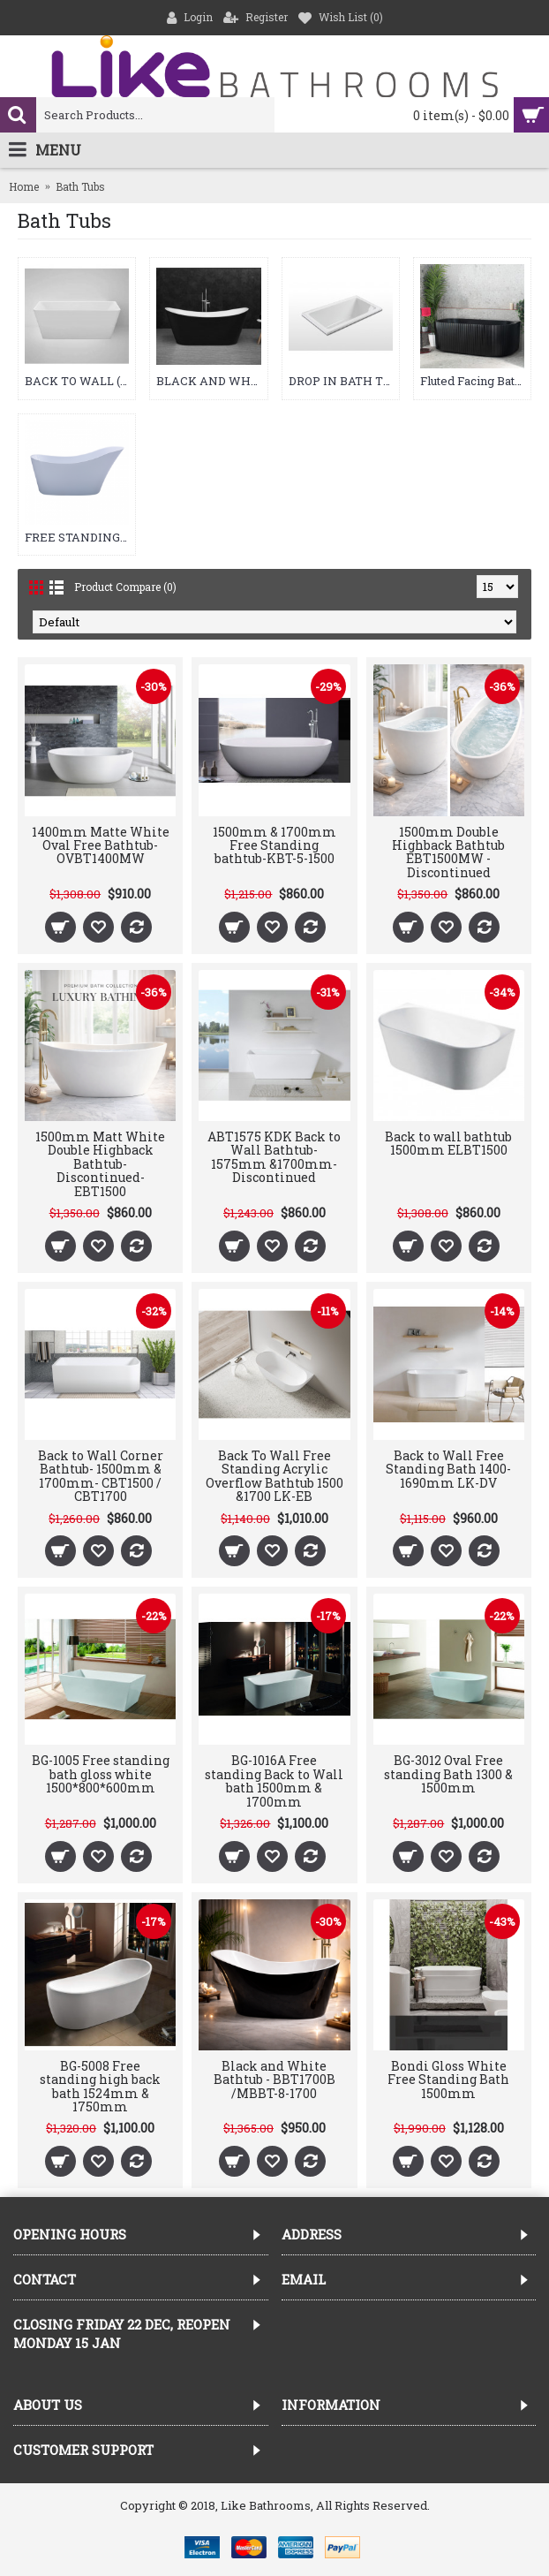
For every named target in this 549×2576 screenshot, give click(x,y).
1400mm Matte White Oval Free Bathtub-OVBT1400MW (100, 845)
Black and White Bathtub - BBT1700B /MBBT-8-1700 (274, 2079)
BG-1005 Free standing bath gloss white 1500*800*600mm (100, 1774)
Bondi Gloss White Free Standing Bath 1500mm (448, 2079)
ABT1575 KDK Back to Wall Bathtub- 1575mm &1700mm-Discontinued (274, 1157)
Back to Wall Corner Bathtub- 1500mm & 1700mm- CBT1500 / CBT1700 (100, 1475)
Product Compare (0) (125, 587)
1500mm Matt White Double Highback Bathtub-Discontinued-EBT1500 (100, 1164)
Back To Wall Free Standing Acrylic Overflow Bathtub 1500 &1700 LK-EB (274, 1475)
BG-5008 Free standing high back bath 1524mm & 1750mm (100, 2086)
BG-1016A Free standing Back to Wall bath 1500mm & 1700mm (274, 1780)
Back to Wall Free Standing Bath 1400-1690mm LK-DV (448, 1469)
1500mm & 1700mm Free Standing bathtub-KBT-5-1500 (274, 845)
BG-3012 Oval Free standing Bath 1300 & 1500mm (448, 1774)
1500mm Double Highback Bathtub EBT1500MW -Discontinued (448, 852)
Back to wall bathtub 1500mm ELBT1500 (448, 1143)
